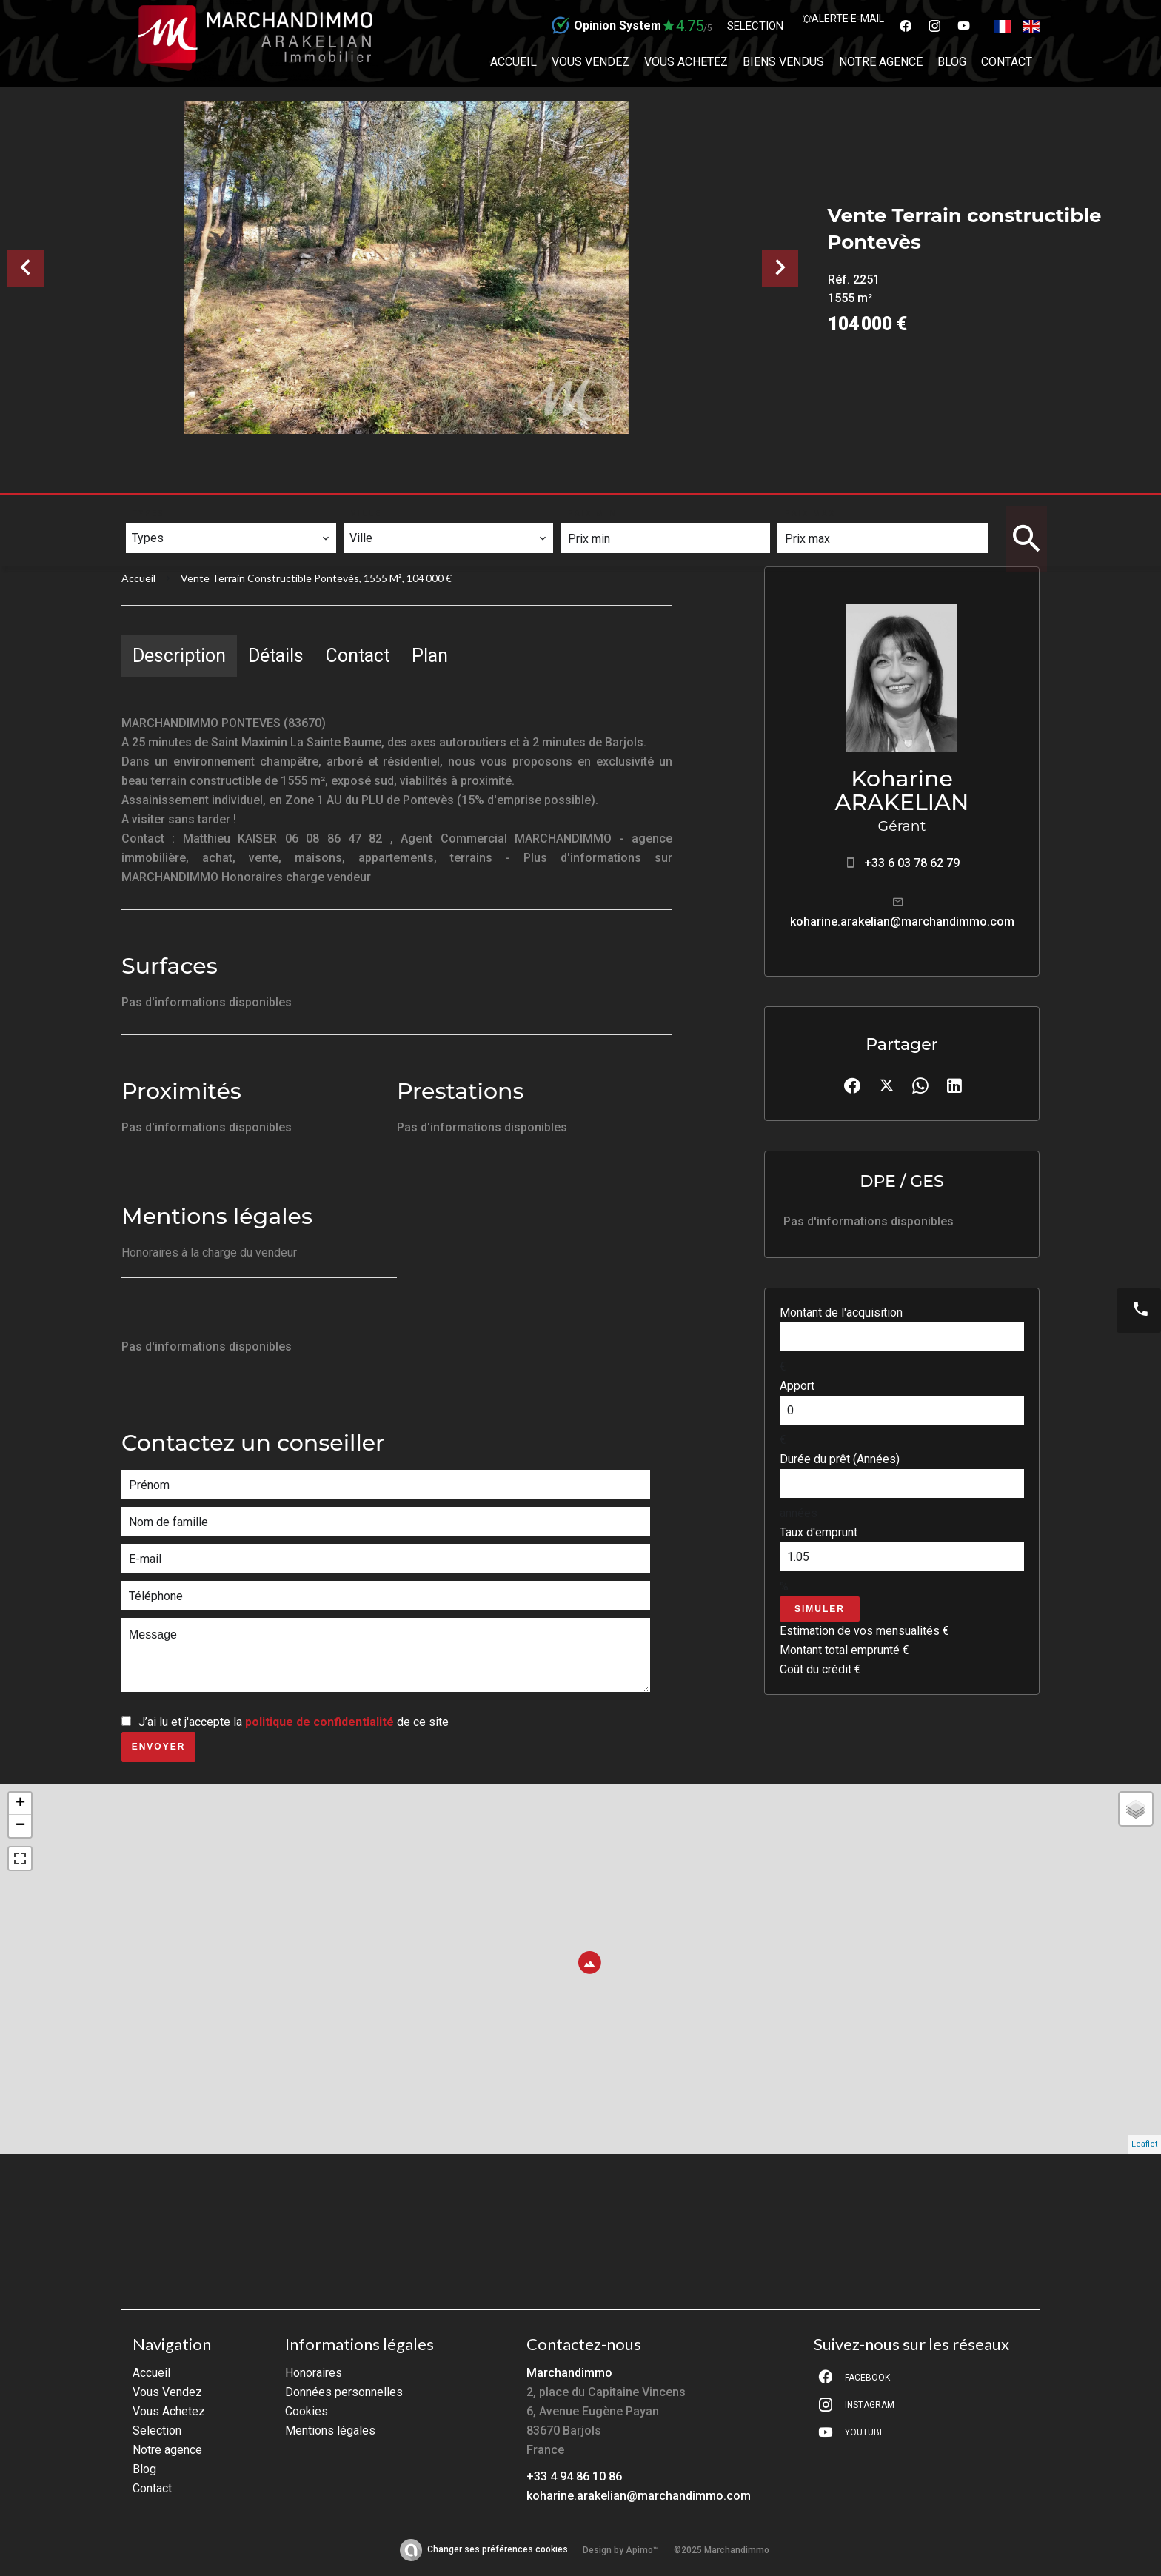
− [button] (20, 1826)
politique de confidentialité (319, 1722)
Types (148, 513)
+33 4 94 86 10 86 (574, 2476)
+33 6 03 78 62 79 (912, 863)
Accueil (138, 578)
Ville (366, 513)
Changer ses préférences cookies (497, 2549)
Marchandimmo (569, 2373)
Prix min (593, 513)
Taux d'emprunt (818, 1532)
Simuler (819, 1609)
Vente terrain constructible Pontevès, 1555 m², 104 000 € (316, 578)
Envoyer (159, 1747)
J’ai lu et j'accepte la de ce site (293, 1722)
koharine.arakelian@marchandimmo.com (902, 921)
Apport (797, 1386)
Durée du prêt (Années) (840, 1459)
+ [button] (20, 1804)
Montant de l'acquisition (841, 1312)
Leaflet (1144, 2144)
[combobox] (230, 538)
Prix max (810, 513)
